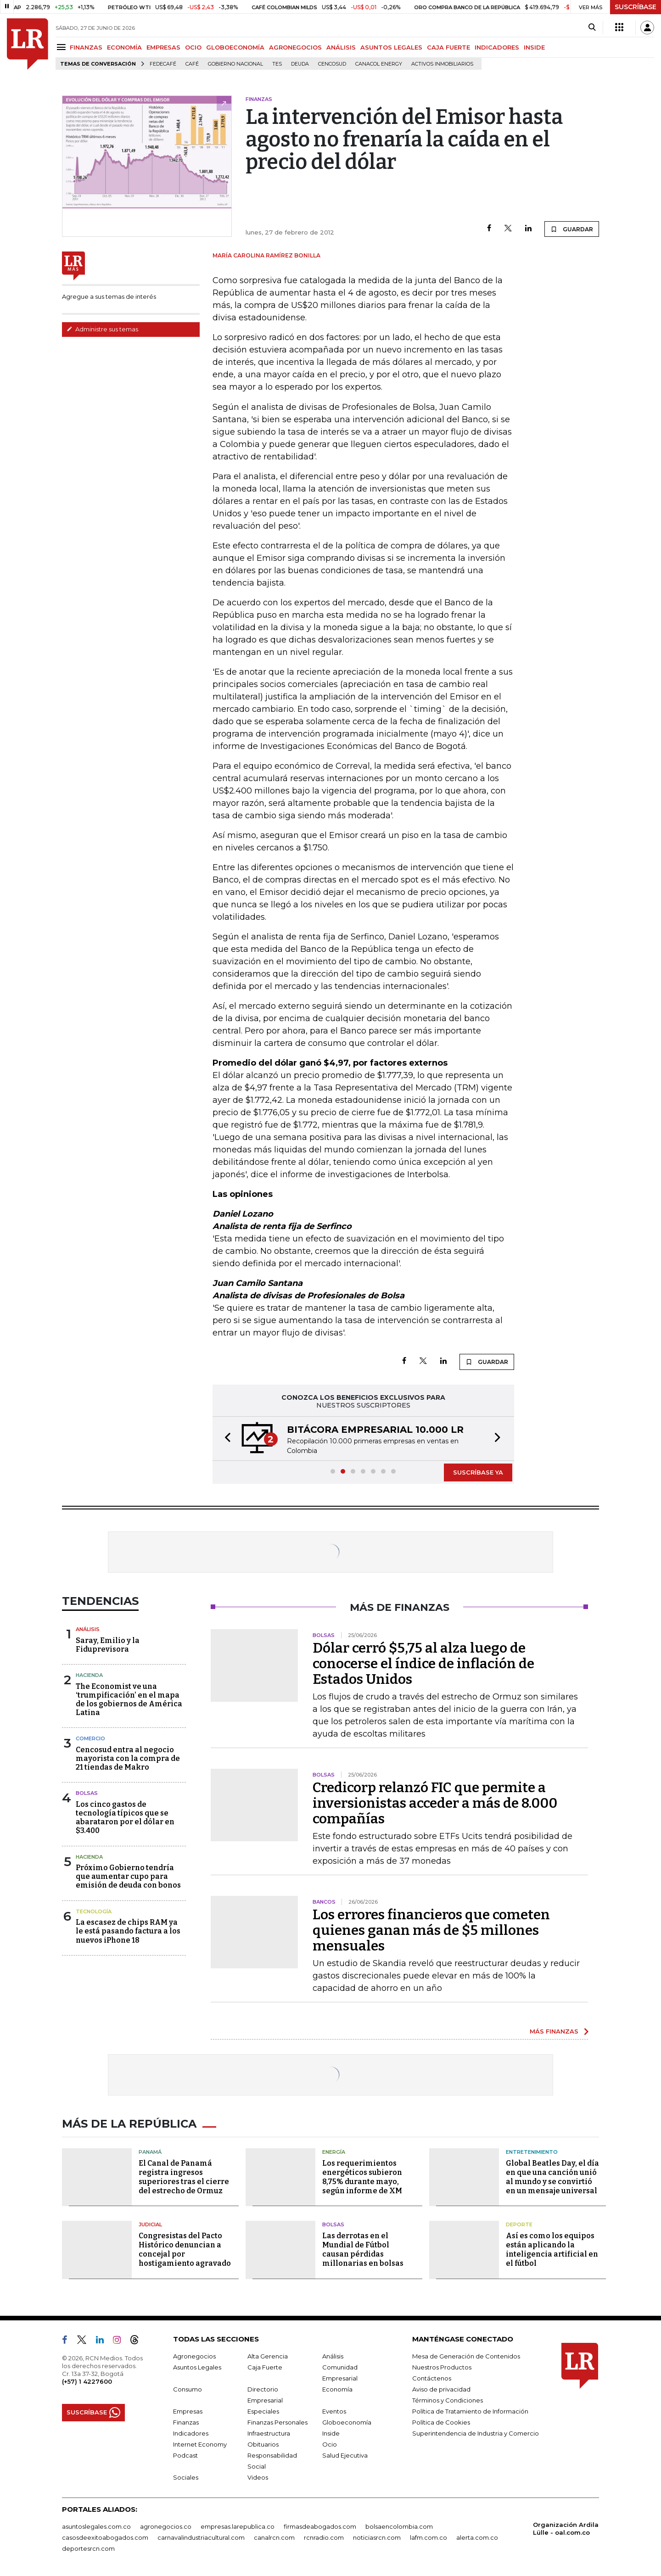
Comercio (90, 1738)
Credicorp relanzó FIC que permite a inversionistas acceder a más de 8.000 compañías (435, 1803)
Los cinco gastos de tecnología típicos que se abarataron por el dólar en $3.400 (125, 1817)
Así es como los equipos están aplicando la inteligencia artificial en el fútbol (552, 2249)
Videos (257, 2477)
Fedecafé (163, 64)
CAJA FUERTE (448, 47)
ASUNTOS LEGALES (391, 47)
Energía (333, 2152)
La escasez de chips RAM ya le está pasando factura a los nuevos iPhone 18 (128, 1931)
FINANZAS (86, 47)
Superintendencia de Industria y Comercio (475, 2433)
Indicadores (190, 2433)
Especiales (263, 2411)
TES (277, 64)
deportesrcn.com (88, 2548)
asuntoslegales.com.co (96, 2526)
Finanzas (186, 2422)
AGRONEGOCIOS (295, 47)
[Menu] (63, 47)
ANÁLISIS (341, 47)
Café (192, 64)
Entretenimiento (532, 2152)
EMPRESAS (163, 47)
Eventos (334, 2411)
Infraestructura (268, 2433)
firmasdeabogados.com (320, 2526)
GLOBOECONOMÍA (235, 47)
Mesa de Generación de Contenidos (466, 2356)
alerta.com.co (477, 2537)
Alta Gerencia (267, 2356)
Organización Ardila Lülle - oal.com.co (566, 2528)
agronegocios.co (165, 2526)
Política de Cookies (441, 2422)
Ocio (329, 2444)
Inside (331, 2433)
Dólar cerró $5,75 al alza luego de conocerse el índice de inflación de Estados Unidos (423, 1664)
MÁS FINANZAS (554, 2031)
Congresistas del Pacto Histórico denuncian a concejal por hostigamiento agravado (185, 2249)
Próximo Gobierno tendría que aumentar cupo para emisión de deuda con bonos (128, 1876)
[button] (225, 1438)
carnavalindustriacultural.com (201, 2537)
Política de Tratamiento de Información (470, 2411)
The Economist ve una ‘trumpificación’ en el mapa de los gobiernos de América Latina (129, 1699)
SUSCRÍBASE (635, 7)
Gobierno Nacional (235, 64)
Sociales (185, 2477)
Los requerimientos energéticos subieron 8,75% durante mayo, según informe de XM (362, 2177)
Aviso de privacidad (441, 2389)
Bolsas (87, 1793)
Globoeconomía (346, 2422)
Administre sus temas (102, 329)
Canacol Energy (378, 64)
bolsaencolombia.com (399, 2526)
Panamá (150, 2152)
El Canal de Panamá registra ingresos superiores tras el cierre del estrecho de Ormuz (184, 2177)
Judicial (150, 2224)
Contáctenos (431, 2378)
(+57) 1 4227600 (87, 2381)
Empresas (187, 2411)
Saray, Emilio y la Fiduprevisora (108, 1645)
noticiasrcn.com (377, 2537)
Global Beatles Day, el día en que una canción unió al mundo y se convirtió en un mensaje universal (552, 2177)
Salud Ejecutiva (345, 2455)
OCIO (193, 47)
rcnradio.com (324, 2537)
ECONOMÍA (124, 47)
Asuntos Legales (197, 2367)
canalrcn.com (274, 2537)
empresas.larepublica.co (237, 2526)
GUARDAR (571, 229)
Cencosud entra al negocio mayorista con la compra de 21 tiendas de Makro (128, 1758)
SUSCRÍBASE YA (478, 1472)
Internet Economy (200, 2444)
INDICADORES (497, 47)
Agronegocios (194, 2356)
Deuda (300, 64)
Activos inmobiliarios (442, 64)
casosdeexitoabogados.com (105, 2537)
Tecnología (94, 1911)
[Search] (592, 27)
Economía (337, 2389)
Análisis (88, 1629)
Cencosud (332, 64)
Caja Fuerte (264, 2367)
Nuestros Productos (441, 2367)
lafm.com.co (428, 2537)
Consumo (187, 2389)
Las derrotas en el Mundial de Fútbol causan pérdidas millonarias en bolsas (362, 2249)
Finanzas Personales (277, 2422)
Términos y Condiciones (447, 2400)
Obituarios (263, 2444)
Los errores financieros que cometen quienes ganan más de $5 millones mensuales (431, 1930)
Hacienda (89, 1675)
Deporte (519, 2224)
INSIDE (534, 47)
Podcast (185, 2455)
